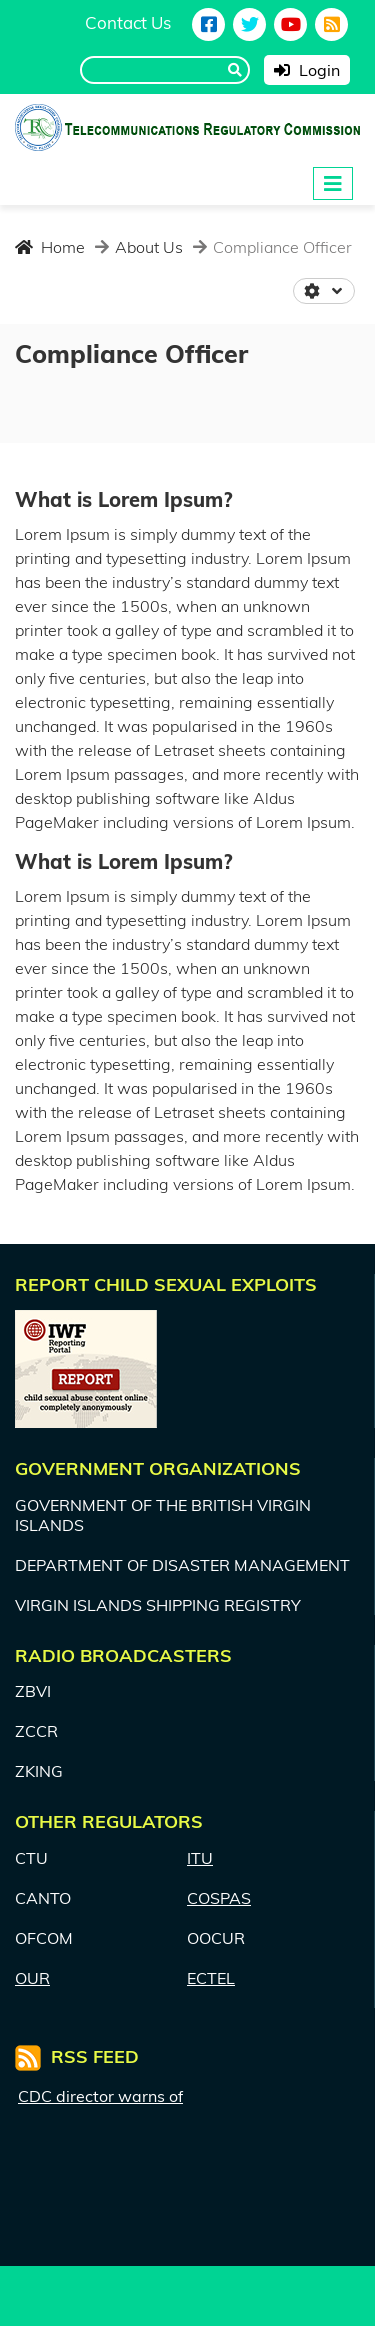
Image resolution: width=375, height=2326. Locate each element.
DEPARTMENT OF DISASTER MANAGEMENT (182, 1565)
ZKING (39, 1771)
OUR (32, 1978)
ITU (200, 1858)
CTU (31, 1858)
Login (307, 70)
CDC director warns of (100, 2096)
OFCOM (44, 1938)
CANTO (43, 1898)
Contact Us (128, 22)
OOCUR (216, 1938)
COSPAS (219, 1898)
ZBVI (33, 1691)
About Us (147, 247)
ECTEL (211, 1978)
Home (50, 247)
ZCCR (36, 1731)
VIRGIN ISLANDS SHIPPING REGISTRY (158, 1605)
